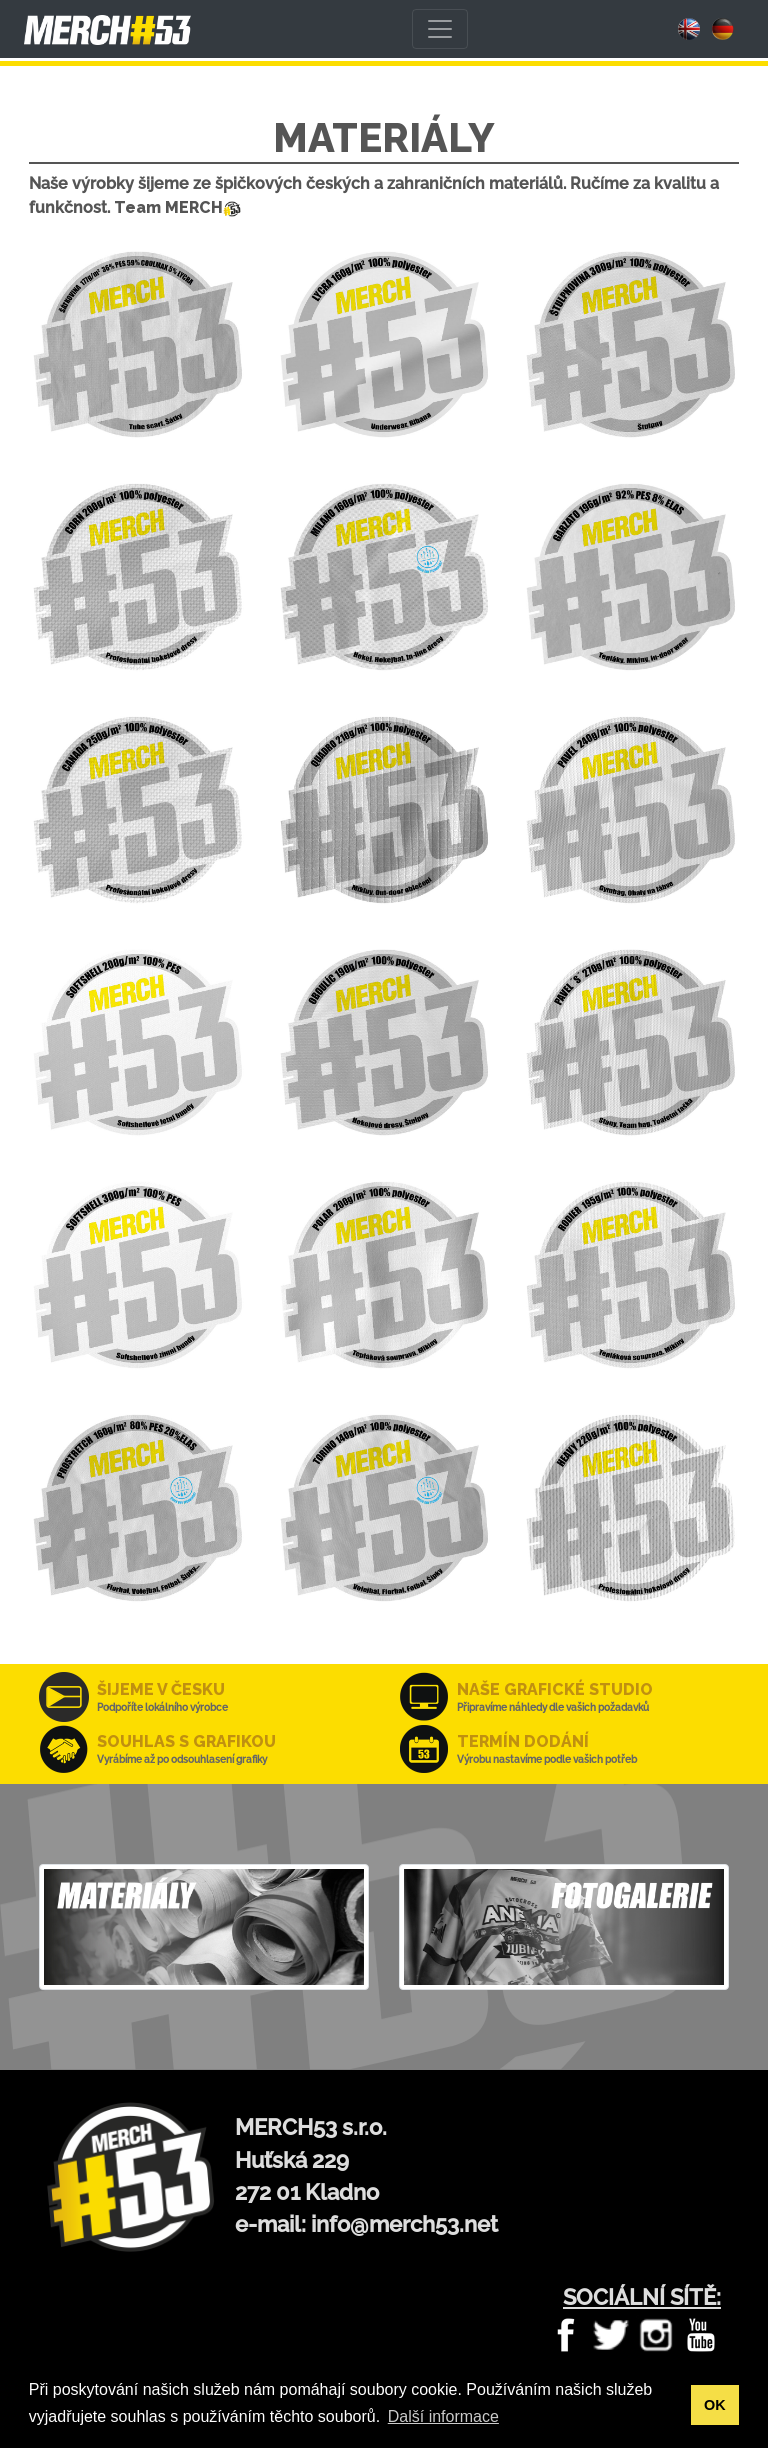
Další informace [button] (443, 2416)
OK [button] (715, 2405)
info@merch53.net (404, 2224)
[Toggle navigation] (440, 29)
